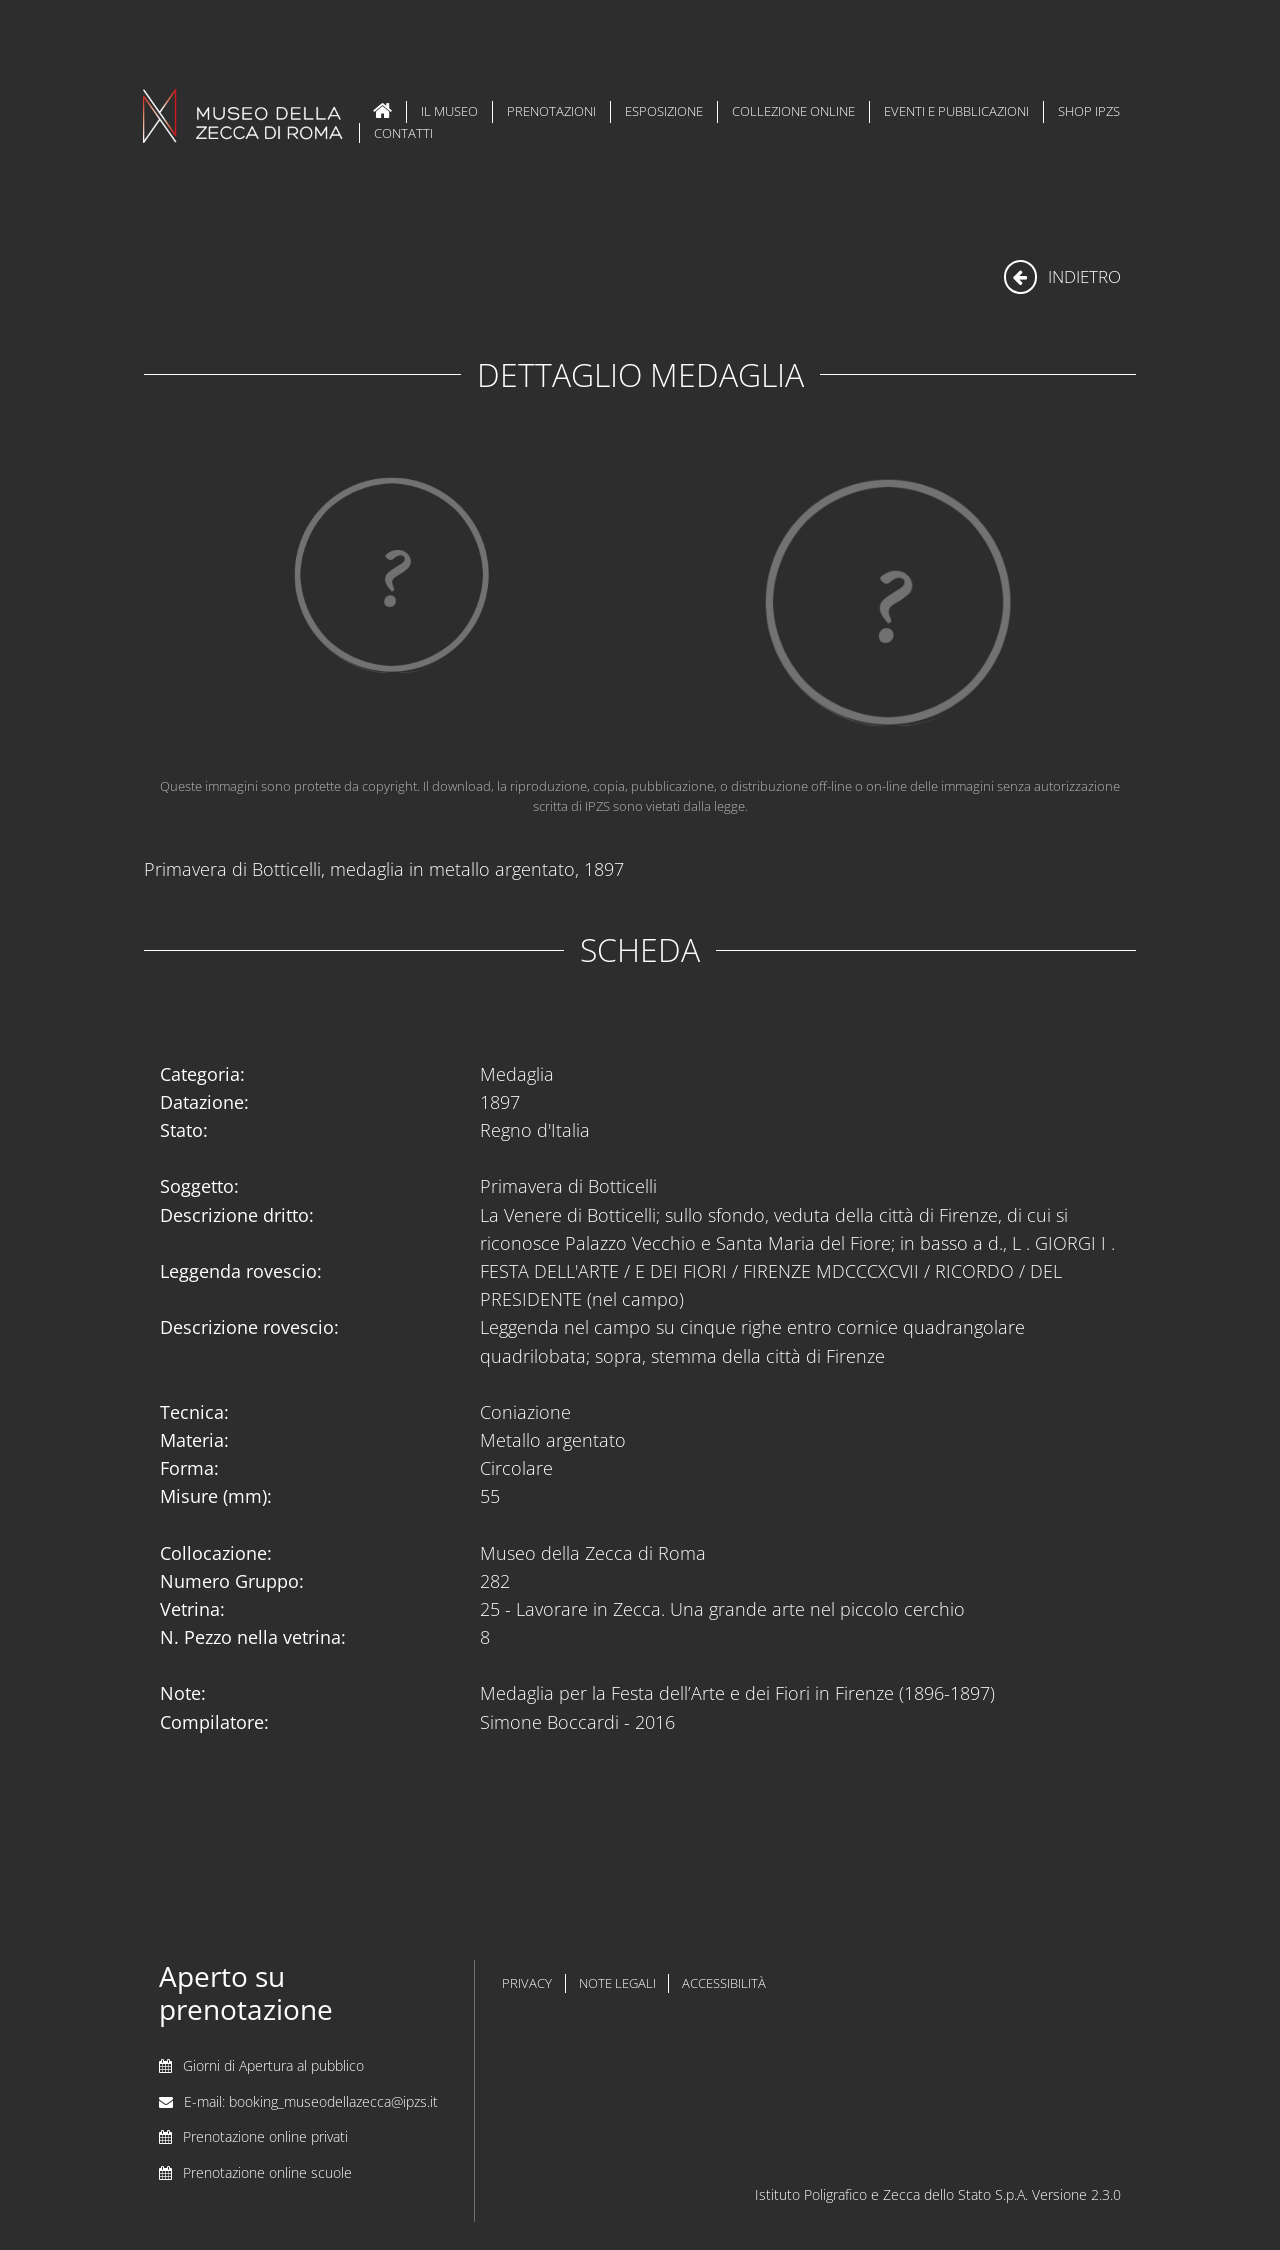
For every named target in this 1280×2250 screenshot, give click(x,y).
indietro (1062, 276)
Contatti (403, 133)
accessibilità (724, 1983)
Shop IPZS (1089, 111)
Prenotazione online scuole (267, 2172)
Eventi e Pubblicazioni (956, 111)
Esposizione (664, 111)
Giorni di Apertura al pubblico (273, 2065)
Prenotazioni (551, 111)
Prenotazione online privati (265, 2136)
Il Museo (449, 111)
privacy (527, 1983)
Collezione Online (793, 111)
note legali (617, 1983)
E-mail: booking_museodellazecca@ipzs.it (311, 2101)
